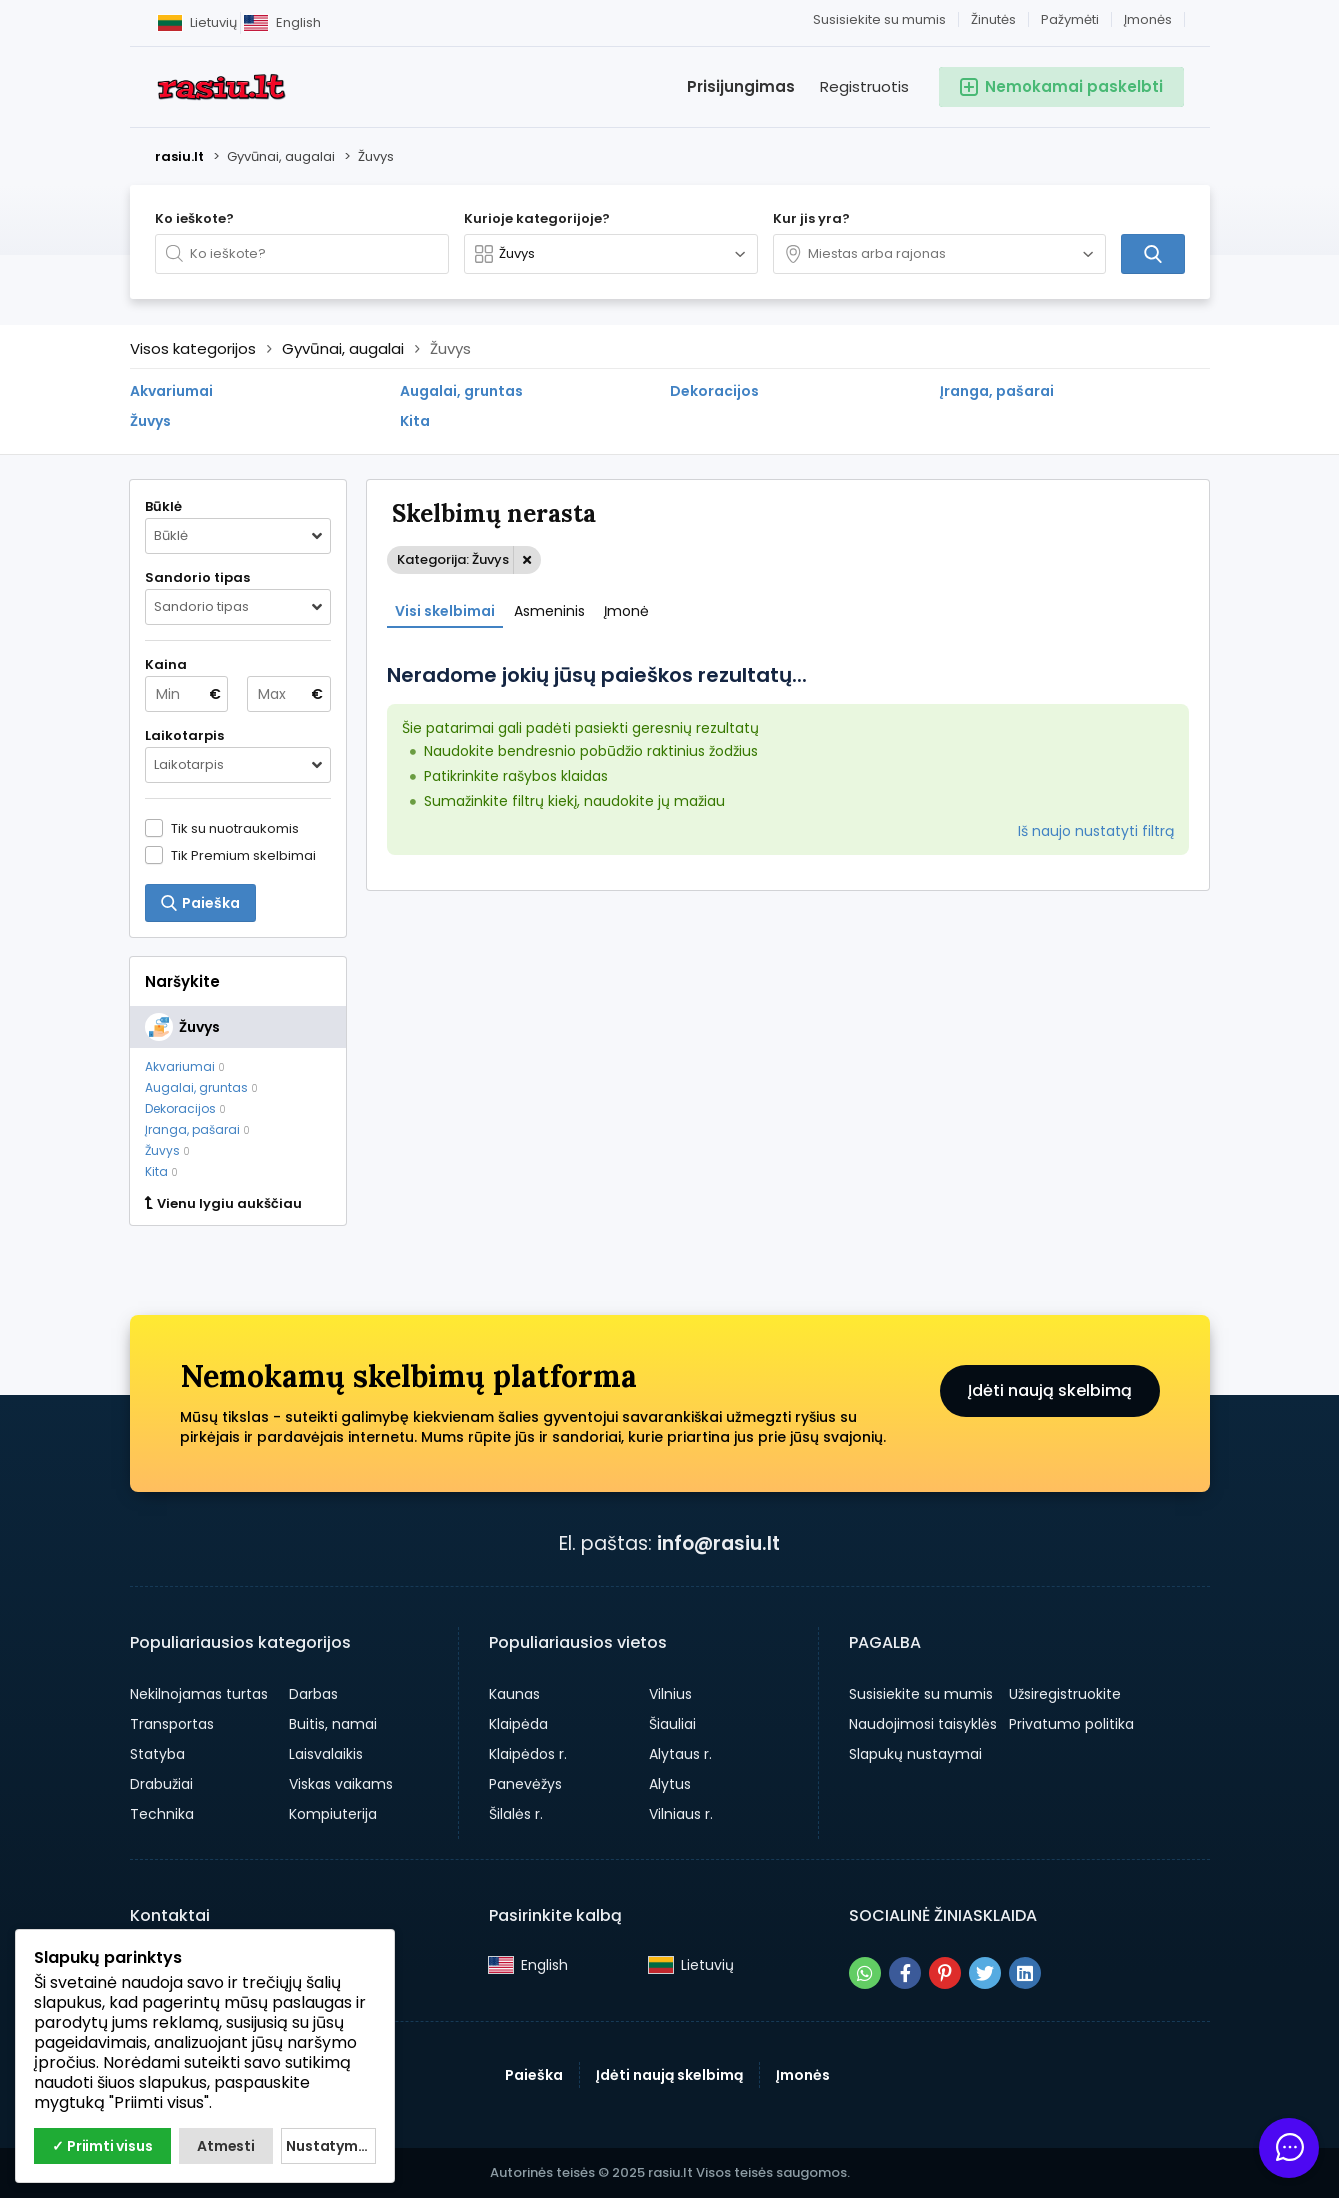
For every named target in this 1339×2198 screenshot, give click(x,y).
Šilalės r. (516, 1814)
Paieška (534, 2075)
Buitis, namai (333, 1724)
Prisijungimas (741, 86)
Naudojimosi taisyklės (923, 1724)
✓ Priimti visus (102, 2146)
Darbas (313, 1694)
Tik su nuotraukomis (235, 828)
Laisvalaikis (326, 1754)
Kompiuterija (333, 1814)
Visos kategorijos (193, 349)
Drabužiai (161, 1784)
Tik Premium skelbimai (243, 855)
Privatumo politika (1071, 1724)
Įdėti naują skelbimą (1050, 1390)
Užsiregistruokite (1065, 1694)
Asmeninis (549, 611)
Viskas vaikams (341, 1784)
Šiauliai (672, 1724)
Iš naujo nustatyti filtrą (1096, 831)
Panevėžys (525, 1784)
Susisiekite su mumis (879, 19)
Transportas (172, 1724)
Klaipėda (518, 1724)
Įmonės (1148, 19)
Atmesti (226, 2146)
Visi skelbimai (445, 611)
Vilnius (670, 1694)
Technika (162, 1814)
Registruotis (864, 86)
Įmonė (626, 611)
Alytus (670, 1784)
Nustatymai (328, 2146)
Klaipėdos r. (528, 1754)
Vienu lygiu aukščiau (223, 1204)
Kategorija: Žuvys (453, 559)
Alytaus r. (680, 1754)
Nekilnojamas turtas (199, 1694)
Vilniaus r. (681, 1814)
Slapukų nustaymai (915, 1754)
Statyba (157, 1754)
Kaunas (514, 1694)
